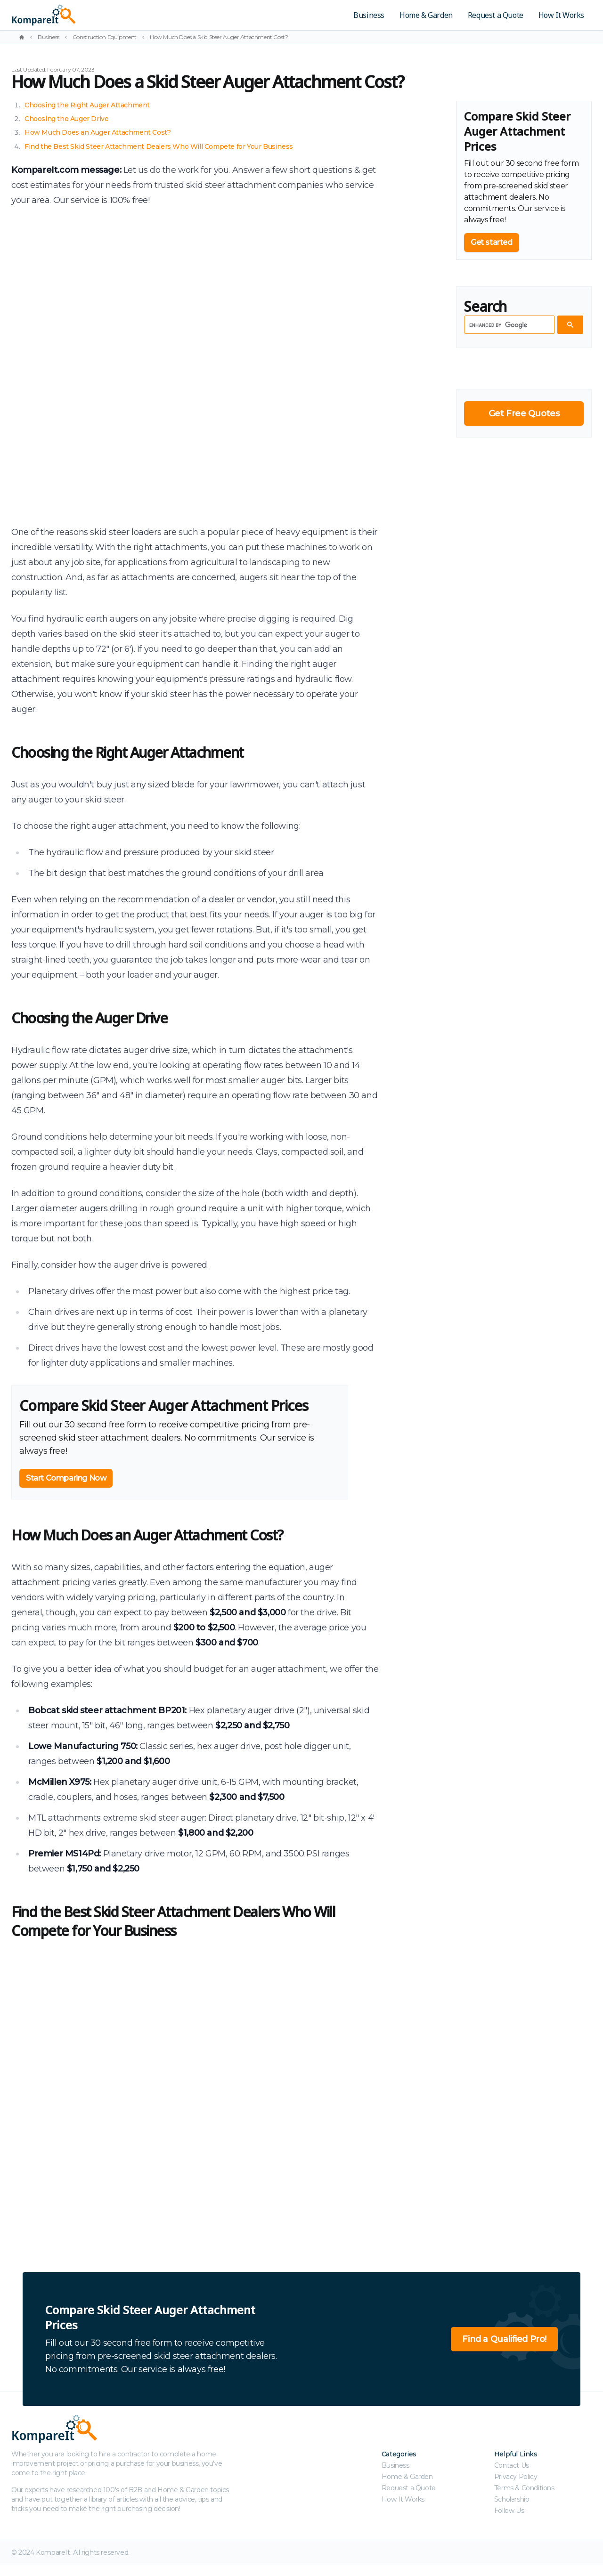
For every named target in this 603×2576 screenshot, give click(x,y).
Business (368, 15)
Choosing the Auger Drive (66, 118)
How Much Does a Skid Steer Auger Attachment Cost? (219, 37)
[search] (508, 325)
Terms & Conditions (524, 2488)
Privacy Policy (515, 2476)
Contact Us (511, 2465)
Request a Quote (495, 15)
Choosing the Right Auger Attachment (87, 105)
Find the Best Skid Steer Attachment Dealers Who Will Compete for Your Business (158, 146)
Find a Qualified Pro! (504, 2339)
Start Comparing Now (66, 1478)
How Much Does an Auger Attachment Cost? (97, 132)
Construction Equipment (105, 37)
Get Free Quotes (524, 413)
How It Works (561, 15)
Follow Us (509, 2510)
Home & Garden (426, 15)
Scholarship (512, 2499)
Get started (492, 242)
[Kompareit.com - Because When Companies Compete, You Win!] (109, 15)
